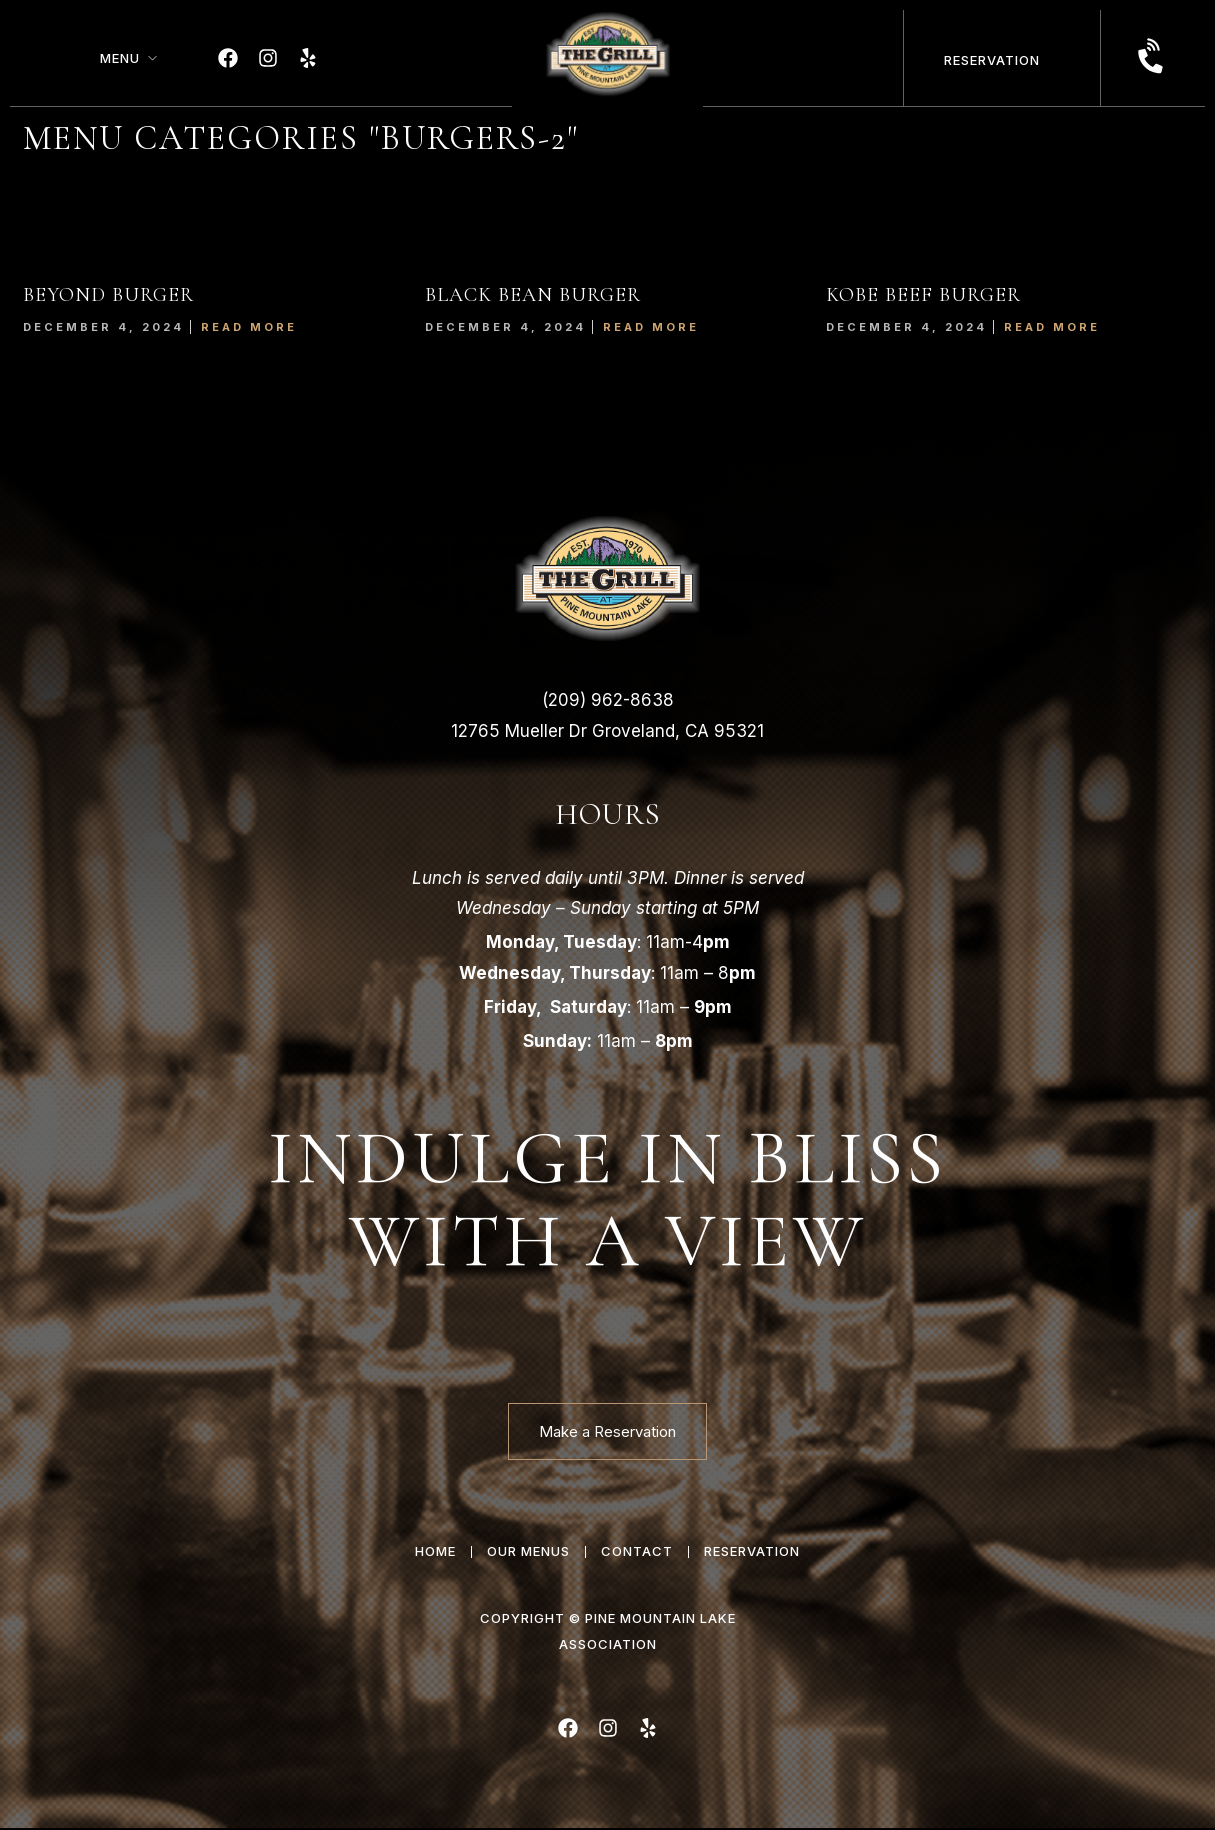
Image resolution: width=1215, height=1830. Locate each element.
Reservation (992, 60)
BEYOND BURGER (108, 295)
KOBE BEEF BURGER (923, 295)
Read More (249, 327)
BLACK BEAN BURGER (533, 295)
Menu (120, 58)
